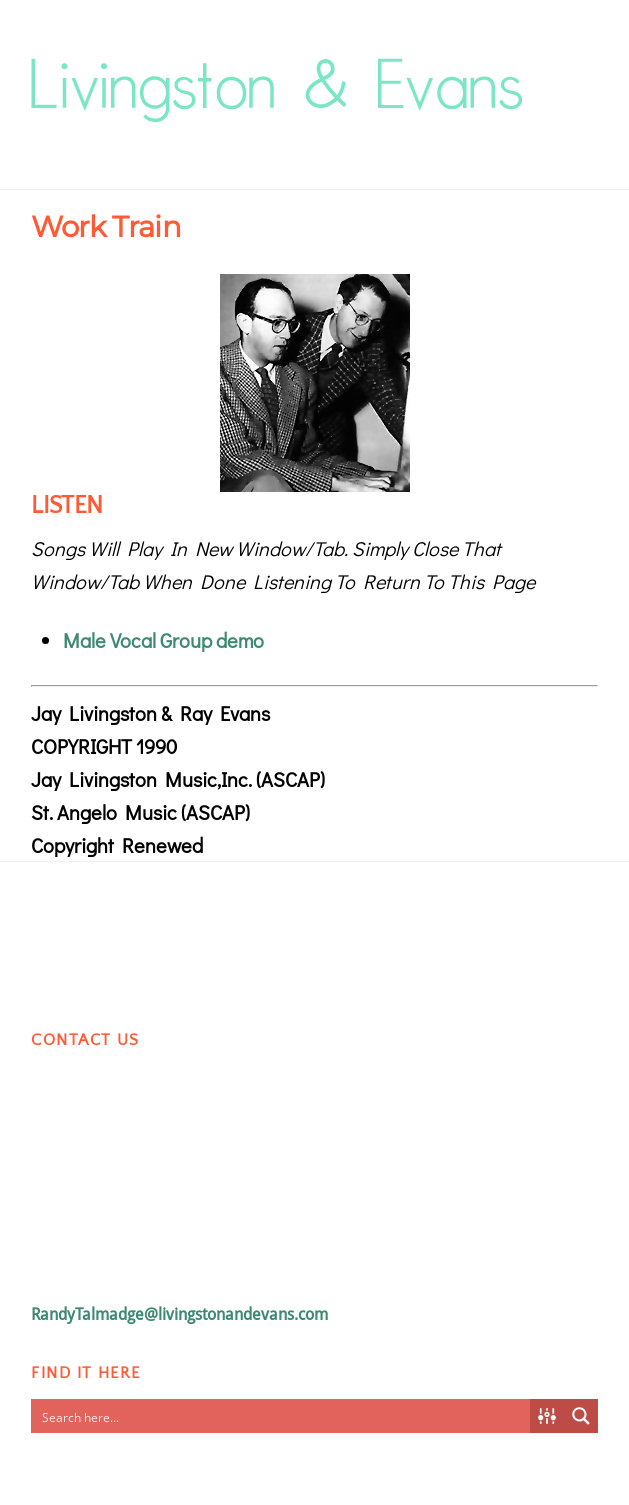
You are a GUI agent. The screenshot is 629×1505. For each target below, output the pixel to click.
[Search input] (281, 1416)
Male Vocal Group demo (163, 640)
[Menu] (578, 66)
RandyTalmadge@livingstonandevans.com (179, 1314)
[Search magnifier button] (581, 1416)
